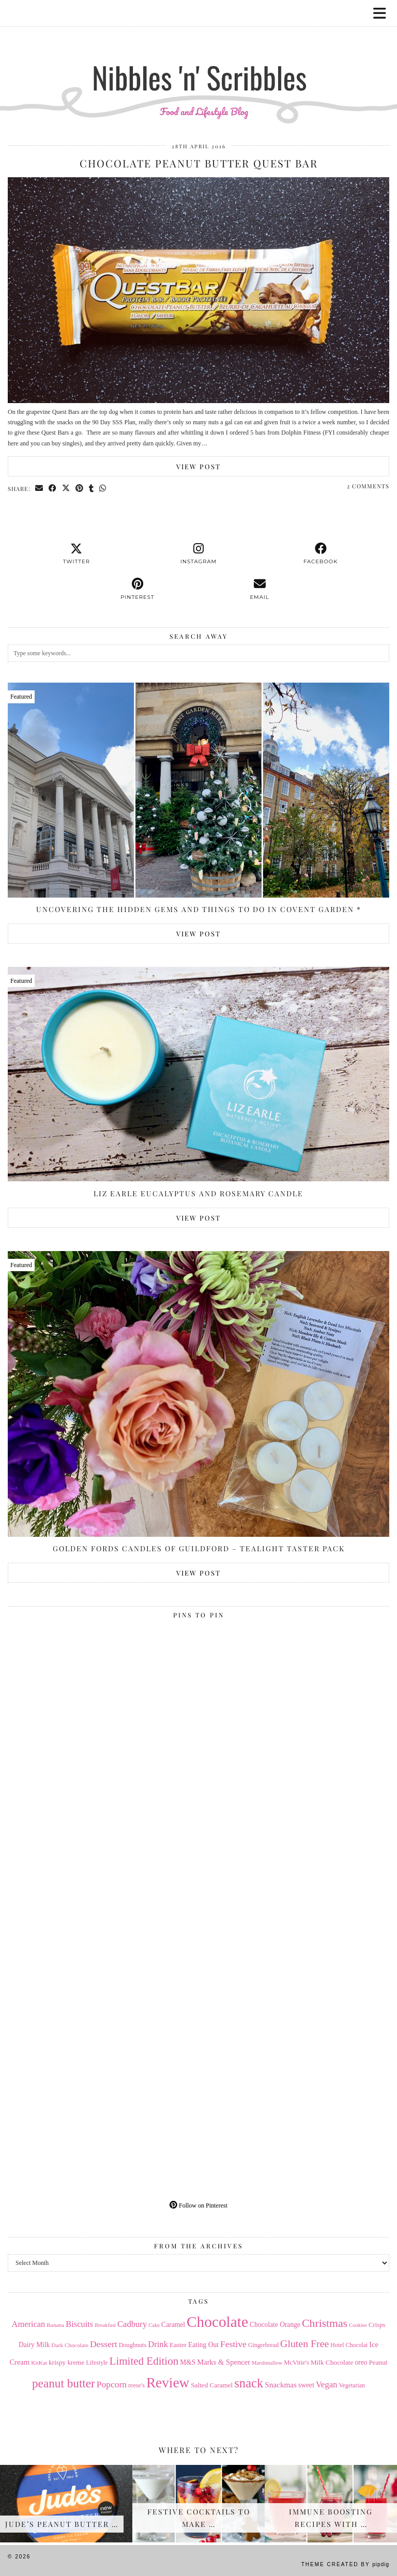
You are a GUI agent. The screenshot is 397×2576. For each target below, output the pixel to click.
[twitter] (77, 554)
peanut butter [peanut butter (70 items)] (63, 2383)
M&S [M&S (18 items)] (187, 2362)
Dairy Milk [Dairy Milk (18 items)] (34, 2345)
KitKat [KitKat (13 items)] (39, 2362)
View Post (198, 466)
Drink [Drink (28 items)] (158, 2344)
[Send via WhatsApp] (102, 488)
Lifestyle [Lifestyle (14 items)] (97, 2362)
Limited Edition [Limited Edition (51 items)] (144, 2361)
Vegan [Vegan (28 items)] (326, 2384)
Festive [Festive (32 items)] (233, 2344)
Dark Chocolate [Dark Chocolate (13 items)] (70, 2345)
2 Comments (368, 486)
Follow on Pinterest (198, 2205)
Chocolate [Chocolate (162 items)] (217, 2321)
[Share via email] (39, 488)
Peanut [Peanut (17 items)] (378, 2362)
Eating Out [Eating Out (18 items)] (203, 2345)
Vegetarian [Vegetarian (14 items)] (352, 2385)
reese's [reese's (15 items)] (136, 2385)
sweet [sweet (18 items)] (306, 2385)
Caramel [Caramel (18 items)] (173, 2324)
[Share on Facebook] (53, 488)
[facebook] (320, 554)
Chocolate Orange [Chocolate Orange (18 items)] (275, 2324)
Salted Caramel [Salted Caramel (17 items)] (212, 2385)
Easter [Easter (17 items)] (178, 2345)
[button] (383, 13)
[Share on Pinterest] (79, 488)
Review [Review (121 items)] (167, 2382)
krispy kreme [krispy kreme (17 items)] (66, 2362)
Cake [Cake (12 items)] (154, 2325)
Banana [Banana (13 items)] (55, 2325)
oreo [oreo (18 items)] (361, 2362)
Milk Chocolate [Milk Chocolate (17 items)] (332, 2362)
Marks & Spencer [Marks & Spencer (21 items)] (223, 2362)
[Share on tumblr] (91, 488)
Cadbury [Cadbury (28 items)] (132, 2324)
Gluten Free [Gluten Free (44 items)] (304, 2343)
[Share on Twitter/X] (66, 488)
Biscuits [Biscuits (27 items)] (79, 2324)
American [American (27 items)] (28, 2324)
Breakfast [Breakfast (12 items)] (105, 2325)
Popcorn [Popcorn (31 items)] (112, 2384)
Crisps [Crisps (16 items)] (377, 2324)
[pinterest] (137, 589)
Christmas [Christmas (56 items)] (324, 2323)
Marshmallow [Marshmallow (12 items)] (267, 2363)
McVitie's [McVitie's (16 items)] (296, 2362)
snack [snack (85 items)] (248, 2383)
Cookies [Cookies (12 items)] (358, 2325)
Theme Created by (345, 2564)
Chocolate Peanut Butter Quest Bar (199, 163)
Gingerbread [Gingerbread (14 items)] (263, 2345)
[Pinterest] (103, 1718)
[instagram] (198, 554)
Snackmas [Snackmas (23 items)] (281, 2384)
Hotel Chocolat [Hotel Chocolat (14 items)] (349, 2345)
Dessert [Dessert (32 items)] (103, 2344)
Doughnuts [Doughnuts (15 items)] (133, 2345)
